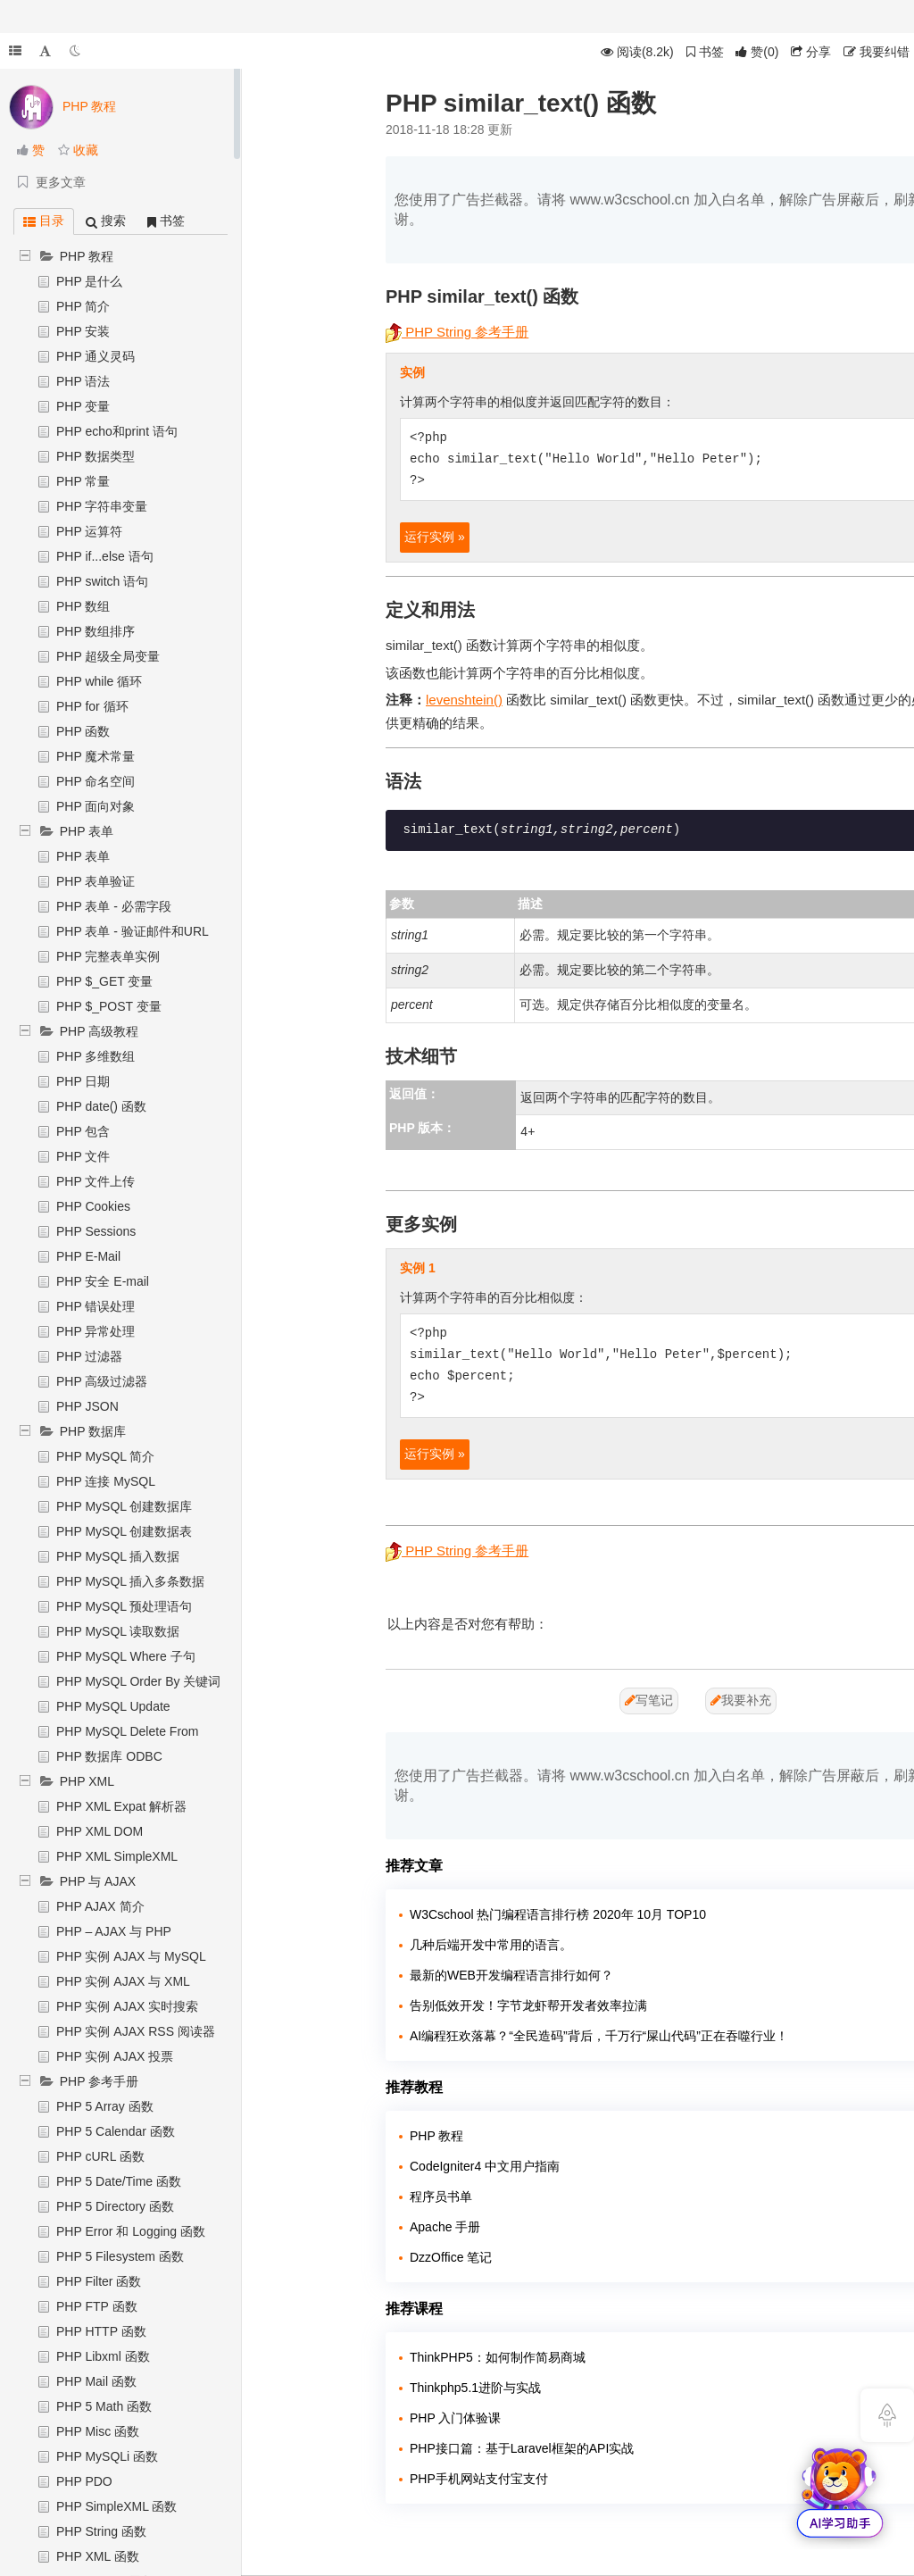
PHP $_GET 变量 (104, 981)
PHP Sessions (96, 1231)
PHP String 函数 (101, 2531)
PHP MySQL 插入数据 (117, 1556)
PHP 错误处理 (95, 1306)
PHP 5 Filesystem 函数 (120, 2256)
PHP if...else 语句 (105, 556)
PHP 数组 (83, 606)
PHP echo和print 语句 (117, 431)
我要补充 (740, 1700)
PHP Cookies (93, 1206)
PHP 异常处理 (95, 1331)
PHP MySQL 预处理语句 (124, 1606)
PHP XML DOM (99, 1831)
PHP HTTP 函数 (101, 2331)
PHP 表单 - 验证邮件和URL (132, 931)
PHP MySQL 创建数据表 (124, 1531)
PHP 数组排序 (95, 631)
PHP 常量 (83, 481)
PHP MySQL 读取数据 (117, 1631)
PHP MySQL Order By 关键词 (138, 1681)
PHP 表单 (86, 831)
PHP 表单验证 (95, 881)
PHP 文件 (83, 1156)
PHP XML (87, 1781)
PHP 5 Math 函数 (104, 2406)
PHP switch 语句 (102, 581)
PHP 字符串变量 (101, 506)
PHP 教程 (86, 256)
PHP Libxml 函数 (103, 2356)
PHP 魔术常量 (95, 756)
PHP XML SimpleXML (117, 1856)
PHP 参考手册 (99, 2081)
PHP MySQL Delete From (127, 1731)
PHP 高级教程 (99, 1031)
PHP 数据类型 (95, 456)
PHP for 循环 (92, 706)
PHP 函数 (83, 731)
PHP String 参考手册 (457, 331)
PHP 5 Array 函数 (105, 2106)
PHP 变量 (83, 406)
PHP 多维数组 (95, 1056)
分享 (811, 52)
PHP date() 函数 (101, 1106)
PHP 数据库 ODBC (109, 1756)
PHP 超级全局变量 (108, 656)
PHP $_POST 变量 (109, 1006)
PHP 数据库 (93, 1431)
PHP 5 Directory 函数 (115, 2206)
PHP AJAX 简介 (100, 1906)
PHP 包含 (83, 1131)
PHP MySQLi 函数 (107, 2456)
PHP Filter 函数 (98, 2281)
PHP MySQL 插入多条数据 (130, 1581)
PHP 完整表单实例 (108, 956)
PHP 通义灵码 (95, 356)
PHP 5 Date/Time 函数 (118, 2181)
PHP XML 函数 (97, 2556)
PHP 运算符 (89, 531)
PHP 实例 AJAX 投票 (114, 2056)
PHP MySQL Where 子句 (125, 1656)
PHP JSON (87, 1406)
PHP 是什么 (89, 281)
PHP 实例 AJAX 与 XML (123, 1981)
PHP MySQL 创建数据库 (124, 1506)
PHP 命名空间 (95, 781)
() (756, 52)
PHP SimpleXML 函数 (116, 2506)
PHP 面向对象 (95, 806)
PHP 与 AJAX (98, 1881)
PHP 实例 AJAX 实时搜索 (127, 2006)
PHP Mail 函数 (96, 2381)
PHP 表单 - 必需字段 (113, 906)
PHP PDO (84, 2481)
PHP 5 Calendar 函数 (115, 2131)
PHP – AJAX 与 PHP (113, 1931)
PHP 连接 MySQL (105, 1481)
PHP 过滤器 (89, 1356)
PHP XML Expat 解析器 (121, 1806)
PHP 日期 (83, 1081)
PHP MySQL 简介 (105, 1456)
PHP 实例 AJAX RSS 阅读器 (135, 2031)
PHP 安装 (83, 331)
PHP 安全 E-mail (102, 1281)
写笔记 (649, 1700)
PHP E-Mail (88, 1256)
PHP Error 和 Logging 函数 (130, 2231)
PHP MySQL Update (113, 1706)
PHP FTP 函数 (96, 2306)
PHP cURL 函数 (100, 2156)
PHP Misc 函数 (97, 2431)
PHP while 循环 (99, 681)
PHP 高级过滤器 (101, 1381)
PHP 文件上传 (95, 1181)
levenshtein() (464, 699)
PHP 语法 (83, 381)
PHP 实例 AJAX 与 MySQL (131, 1956)
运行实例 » (434, 536)
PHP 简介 (83, 306)
